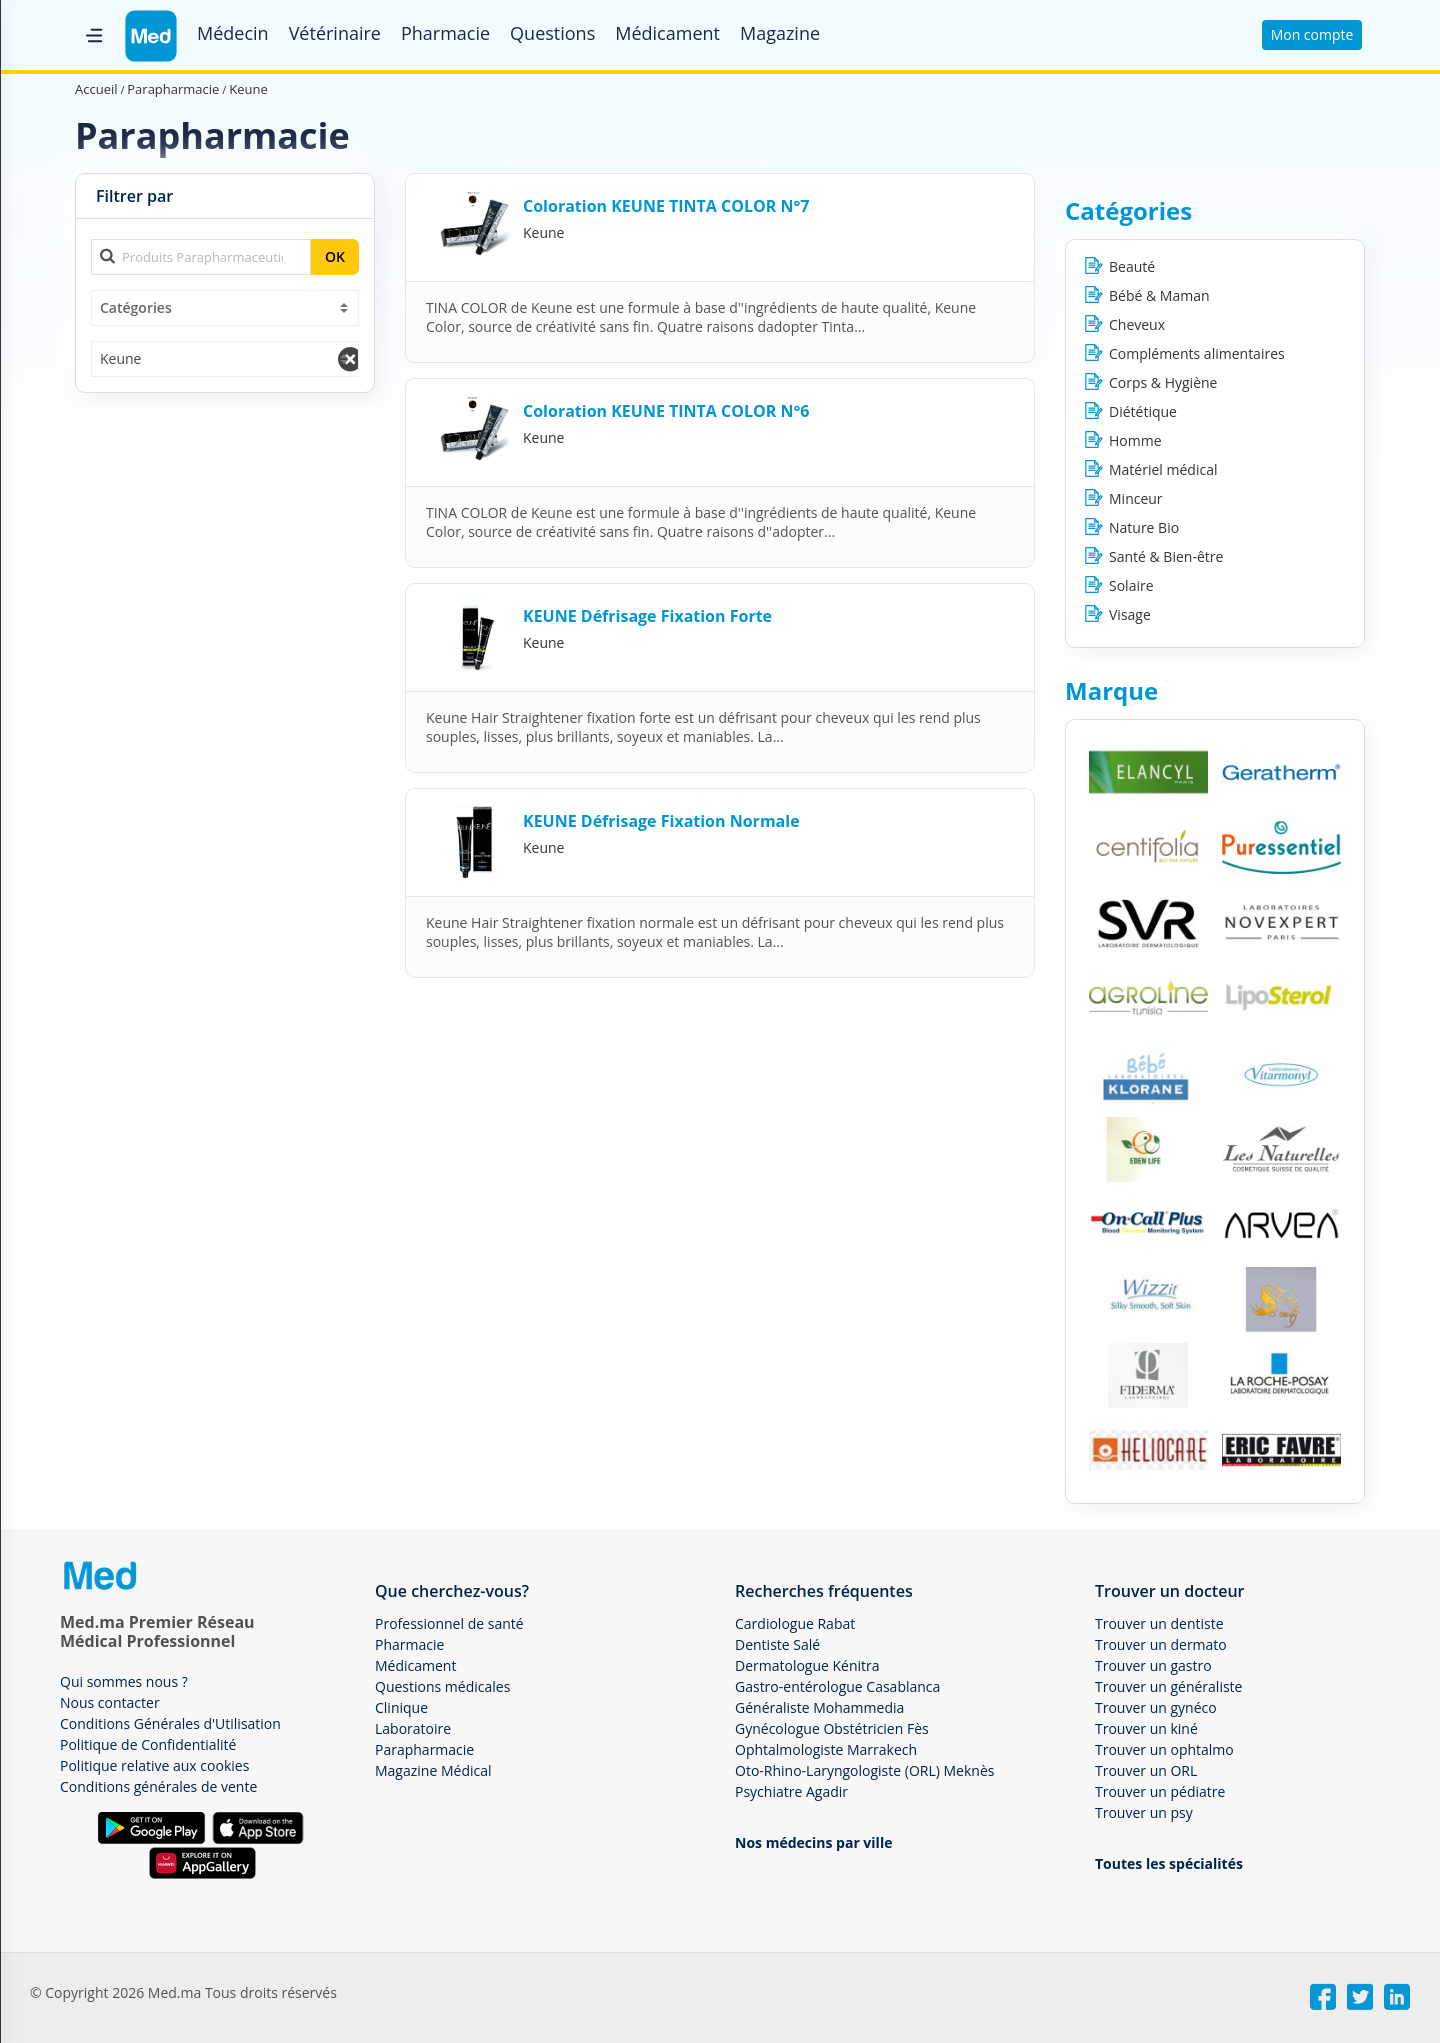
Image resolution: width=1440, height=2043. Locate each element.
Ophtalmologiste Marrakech (826, 1749)
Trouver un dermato (1161, 1644)
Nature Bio (1144, 527)
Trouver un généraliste (1168, 1686)
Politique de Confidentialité (148, 1744)
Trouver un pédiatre (1160, 1791)
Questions (552, 33)
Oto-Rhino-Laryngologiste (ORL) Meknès (864, 1770)
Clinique (401, 1707)
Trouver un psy (1144, 1812)
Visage (1130, 614)
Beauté (1132, 266)
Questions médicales (442, 1686)
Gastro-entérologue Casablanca (837, 1686)
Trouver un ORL (1146, 1770)
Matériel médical (1163, 469)
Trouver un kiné (1146, 1728)
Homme (1135, 440)
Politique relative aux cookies (154, 1765)
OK (335, 256)
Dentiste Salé (777, 1644)
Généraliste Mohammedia (819, 1707)
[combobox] (225, 308)
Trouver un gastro (1153, 1665)
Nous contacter (110, 1702)
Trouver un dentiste (1159, 1623)
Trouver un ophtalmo (1164, 1749)
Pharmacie (445, 33)
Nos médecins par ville (813, 1842)
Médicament (667, 33)
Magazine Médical (433, 1770)
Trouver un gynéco (1156, 1707)
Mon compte (1312, 34)
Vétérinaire (335, 33)
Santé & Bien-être (1166, 556)
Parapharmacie (424, 1749)
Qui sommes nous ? (124, 1681)
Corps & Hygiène (1163, 382)
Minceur (1136, 498)
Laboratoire (413, 1728)
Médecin (233, 33)
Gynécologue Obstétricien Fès (832, 1728)
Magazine (780, 33)
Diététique (1143, 411)
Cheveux (1137, 324)
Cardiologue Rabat (795, 1623)
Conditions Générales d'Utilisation (170, 1723)
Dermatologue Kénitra (807, 1665)
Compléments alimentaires (1197, 353)
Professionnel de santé (449, 1623)
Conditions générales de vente (158, 1786)
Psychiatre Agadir (791, 1791)
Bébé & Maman (1159, 295)
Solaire (1131, 585)
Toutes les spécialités (1169, 1863)
